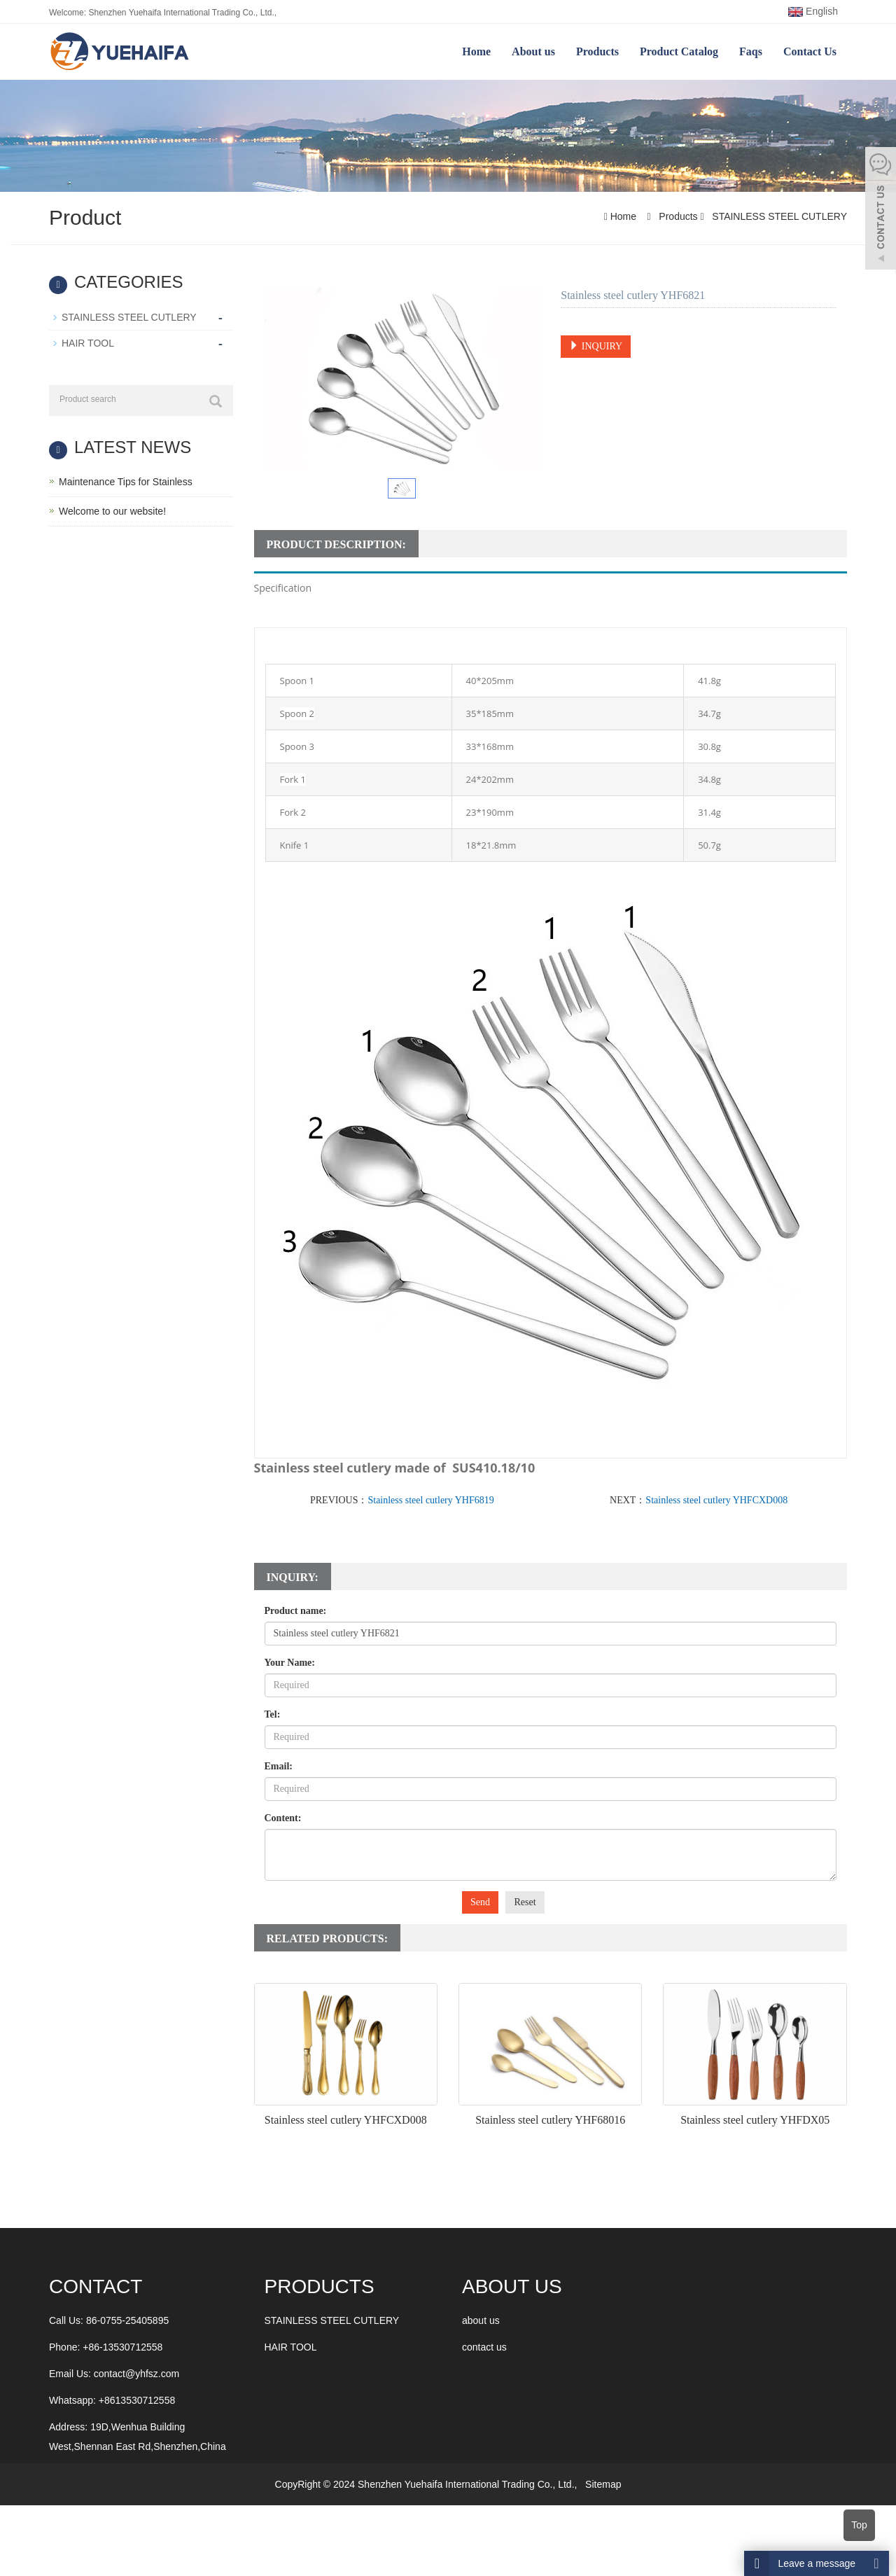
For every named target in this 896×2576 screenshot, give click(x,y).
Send (480, 1902)
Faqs (750, 51)
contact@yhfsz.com (136, 2373)
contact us (484, 2347)
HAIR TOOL (88, 343)
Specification (283, 587)
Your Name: (290, 1662)
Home (476, 51)
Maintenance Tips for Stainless (125, 481)
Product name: (296, 1611)
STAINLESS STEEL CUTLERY (778, 216)
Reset (525, 1902)
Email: (279, 1766)
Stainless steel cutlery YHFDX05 (755, 2120)
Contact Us (809, 51)
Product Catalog (679, 51)
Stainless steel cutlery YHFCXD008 (716, 1500)
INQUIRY (595, 345)
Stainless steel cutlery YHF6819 (430, 1500)
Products (597, 51)
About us (533, 51)
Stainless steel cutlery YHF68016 (550, 2120)
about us (481, 2320)
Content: (283, 1818)
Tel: (273, 1714)
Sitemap (603, 2484)
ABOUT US (512, 2286)
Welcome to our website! (112, 511)
